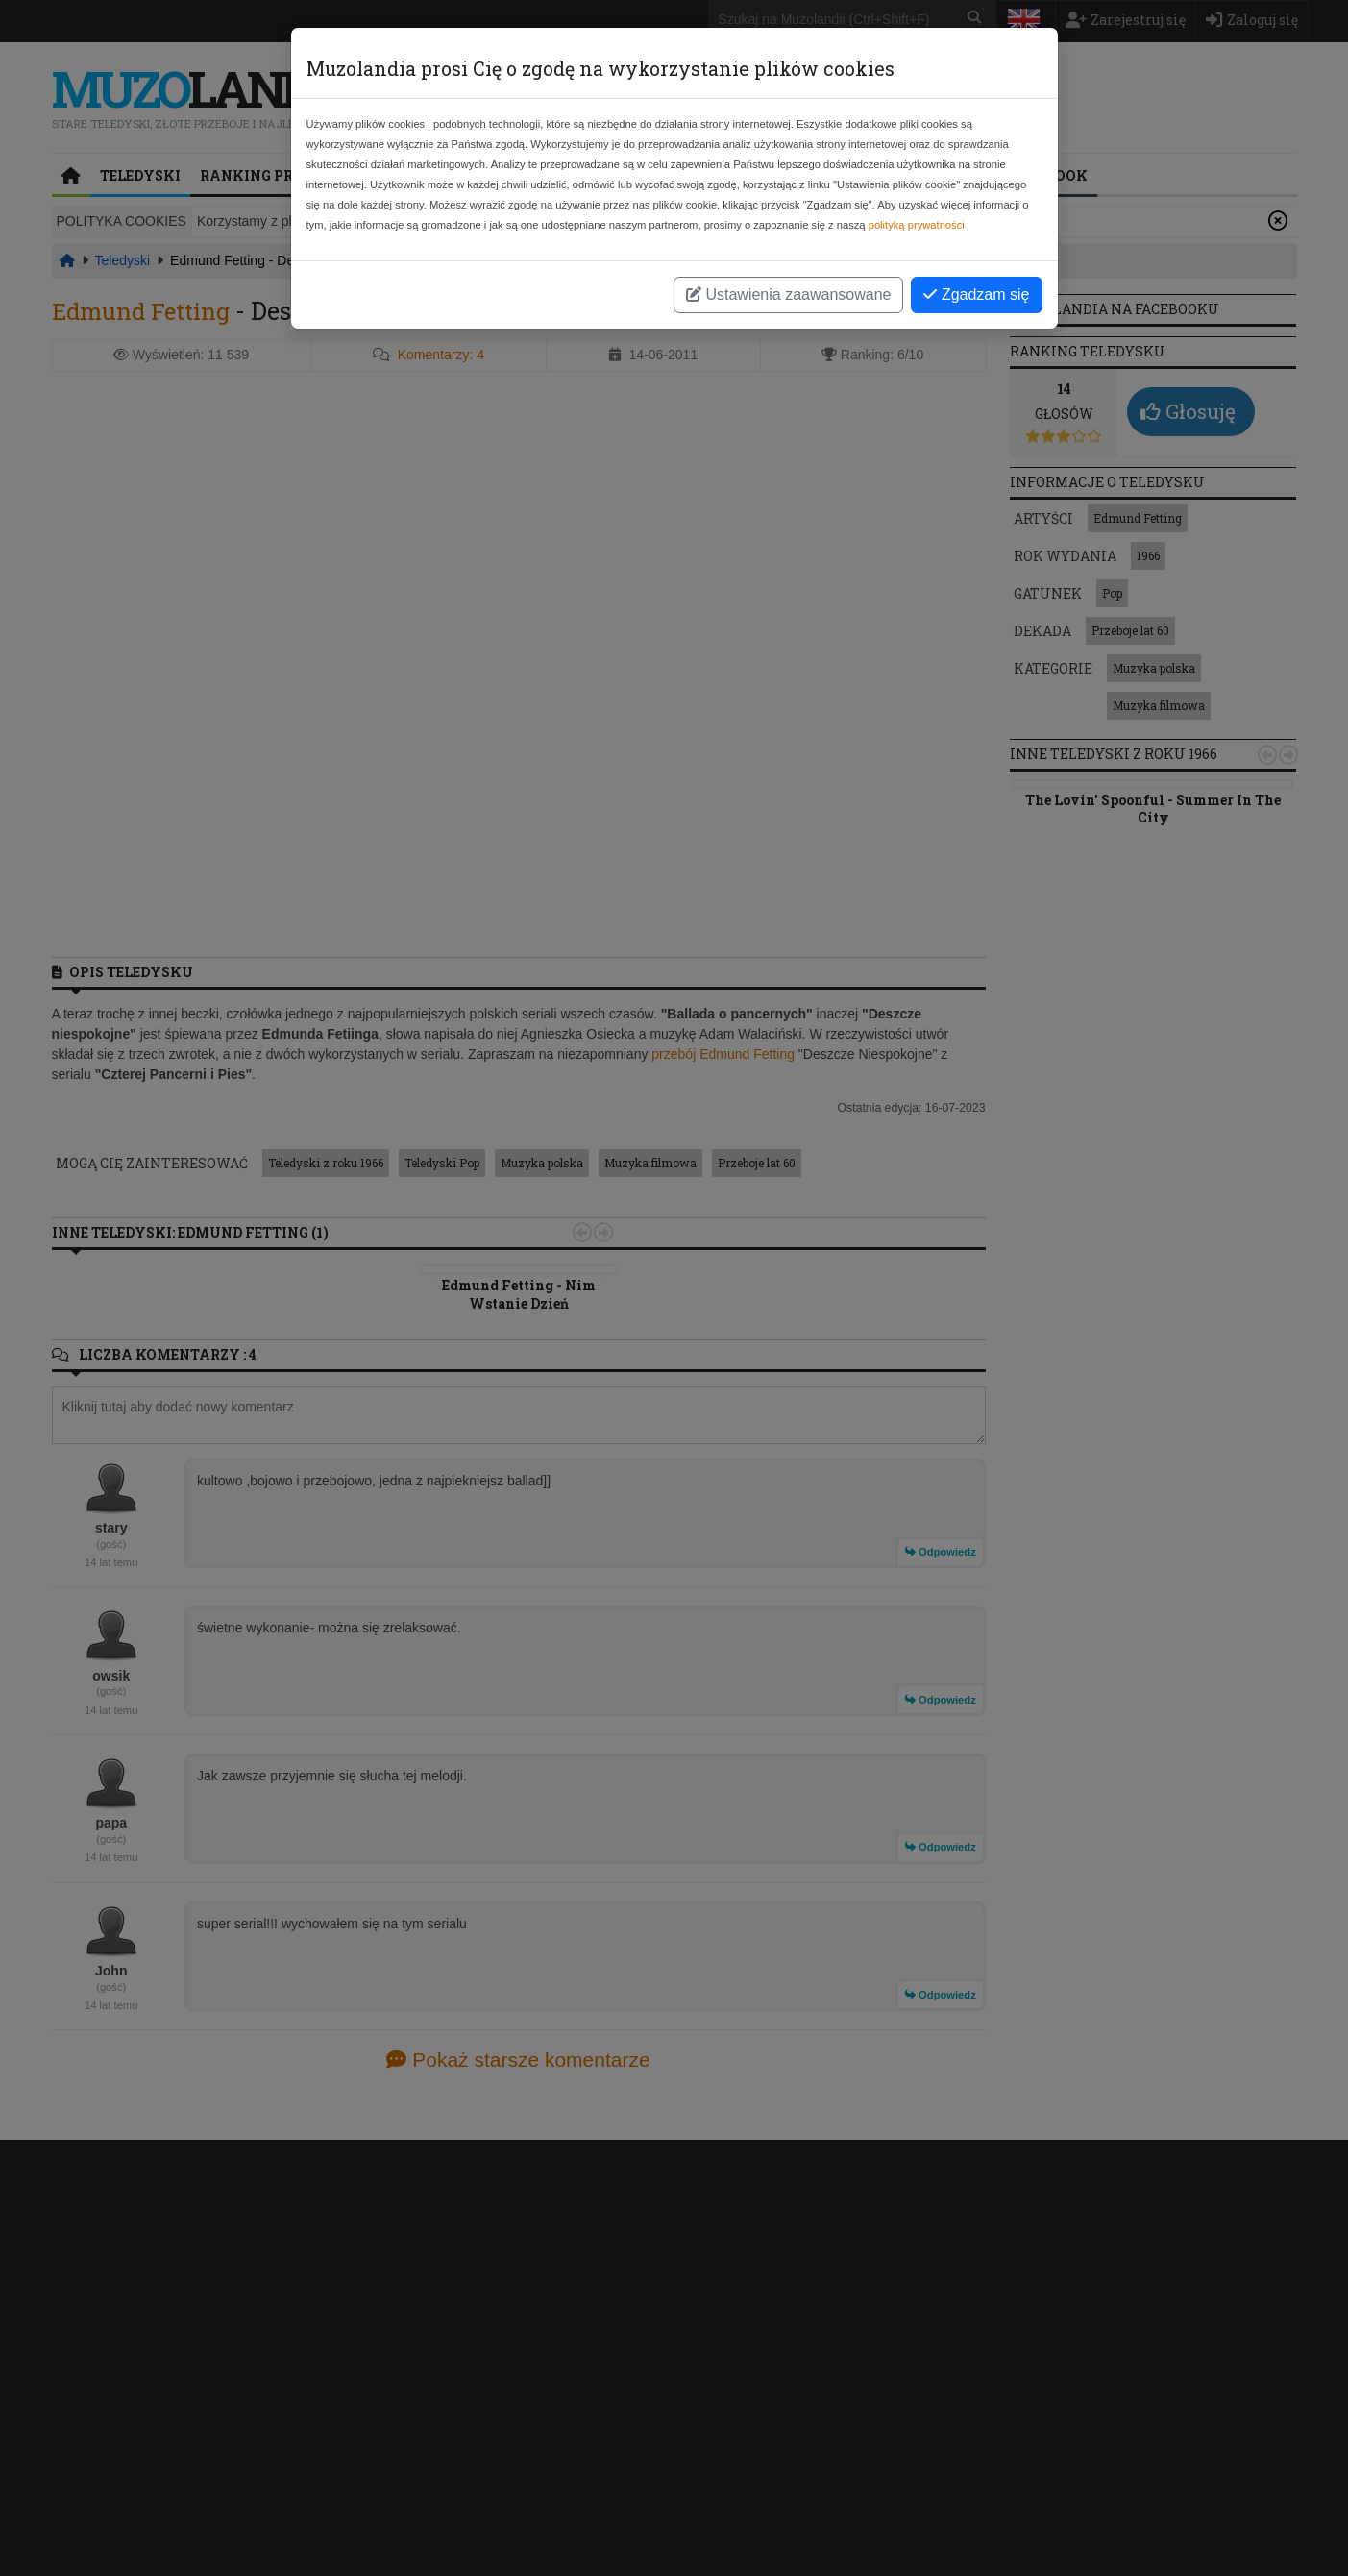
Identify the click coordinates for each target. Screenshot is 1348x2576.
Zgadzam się (976, 294)
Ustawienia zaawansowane (788, 294)
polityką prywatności (917, 225)
